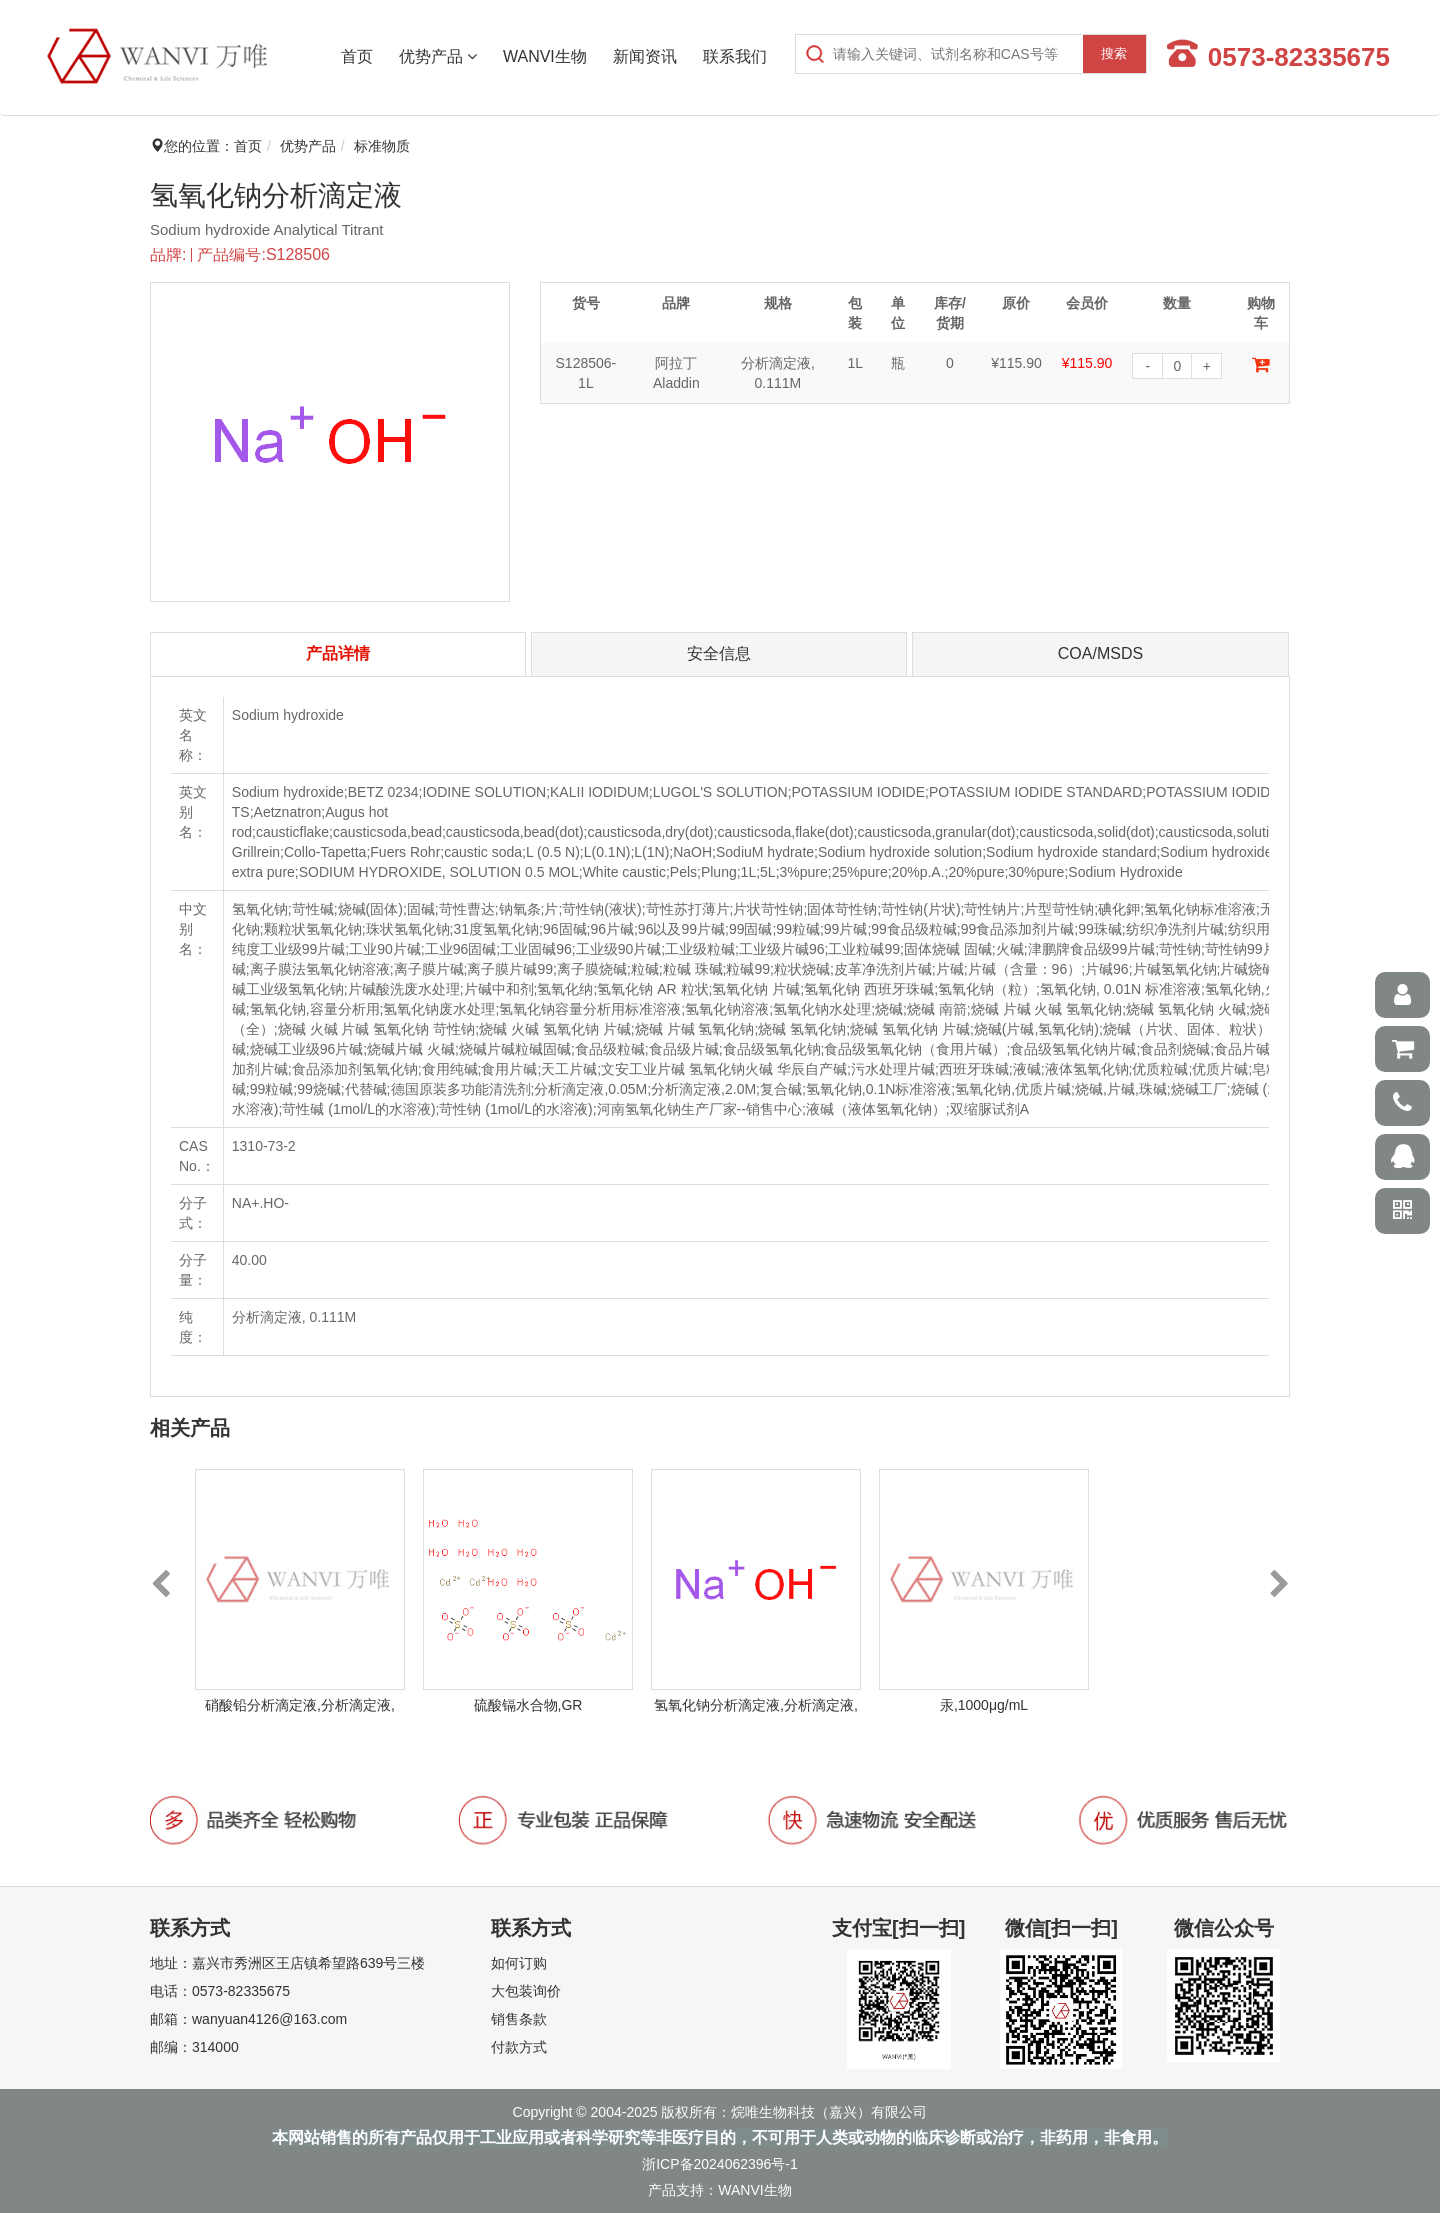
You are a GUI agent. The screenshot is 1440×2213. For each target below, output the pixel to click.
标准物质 (382, 146)
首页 (357, 56)
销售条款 (519, 2019)
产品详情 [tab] (338, 653)
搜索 (1114, 53)
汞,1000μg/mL (984, 1705)
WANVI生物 (545, 56)
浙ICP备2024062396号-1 (720, 2164)
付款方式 (519, 2047)
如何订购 (519, 1963)
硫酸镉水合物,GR (528, 1705)
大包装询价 (526, 1991)
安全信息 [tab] (719, 653)
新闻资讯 (645, 56)
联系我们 (735, 56)
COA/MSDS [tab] (1100, 653)
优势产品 (438, 56)
